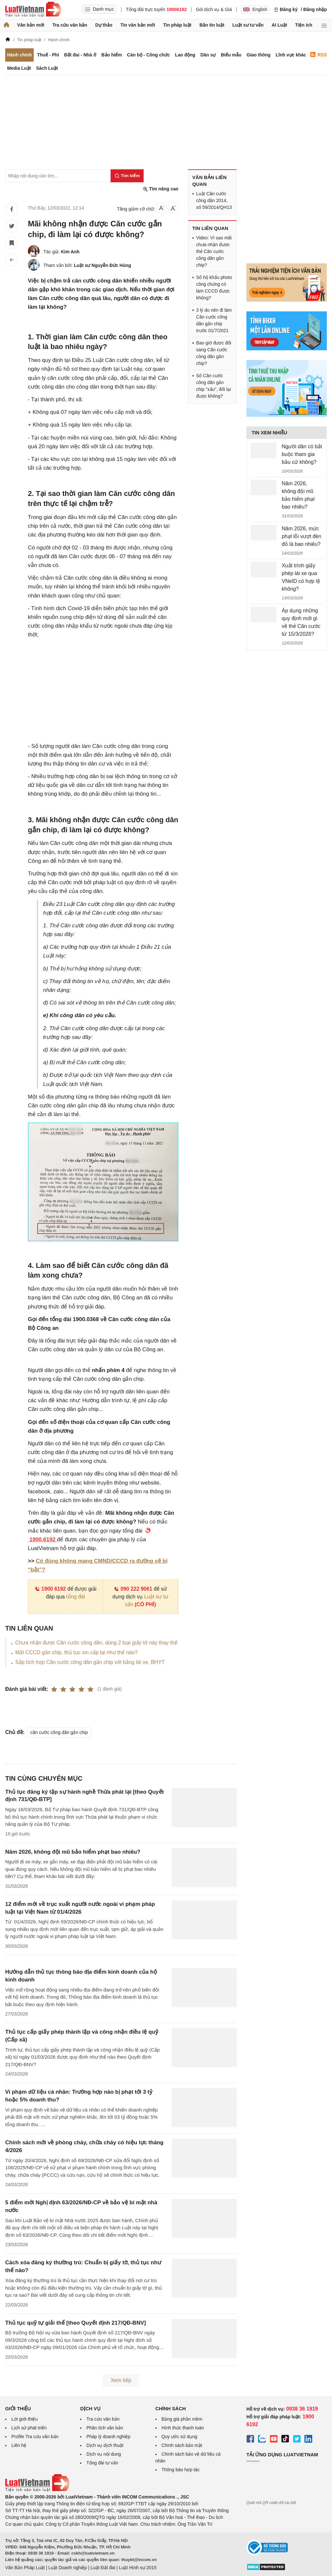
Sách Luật (47, 68)
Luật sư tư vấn (248, 25)
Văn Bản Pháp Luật (25, 2567)
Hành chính (19, 54)
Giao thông (259, 54)
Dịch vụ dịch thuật (105, 2445)
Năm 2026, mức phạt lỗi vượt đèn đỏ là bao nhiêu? (301, 536)
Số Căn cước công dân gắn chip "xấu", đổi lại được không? (213, 386)
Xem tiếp (121, 2380)
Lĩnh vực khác (291, 54)
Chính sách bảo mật (181, 2445)
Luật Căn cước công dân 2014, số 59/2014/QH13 (214, 200)
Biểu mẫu (231, 54)
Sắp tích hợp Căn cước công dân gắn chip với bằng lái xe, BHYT (90, 1662)
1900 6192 (50, 1589)
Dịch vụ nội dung (103, 2454)
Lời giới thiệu (24, 2419)
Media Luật (19, 68)
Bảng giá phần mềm (181, 2419)
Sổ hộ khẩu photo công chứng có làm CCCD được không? (214, 287)
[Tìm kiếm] (127, 175)
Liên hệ (18, 2445)
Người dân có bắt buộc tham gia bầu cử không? (302, 454)
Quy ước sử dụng (179, 2436)
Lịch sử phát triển (29, 2427)
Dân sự (208, 54)
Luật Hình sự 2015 (138, 2567)
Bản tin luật (211, 25)
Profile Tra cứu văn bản (34, 2436)
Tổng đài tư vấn (102, 2462)
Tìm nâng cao (160, 189)
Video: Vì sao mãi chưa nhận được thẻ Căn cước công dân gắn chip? (213, 251)
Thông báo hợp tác (180, 2469)
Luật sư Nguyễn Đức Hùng (102, 265)
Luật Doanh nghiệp (67, 2567)
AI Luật (279, 25)
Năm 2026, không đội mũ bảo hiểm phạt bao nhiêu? (72, 1852)
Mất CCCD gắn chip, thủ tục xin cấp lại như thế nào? (76, 1652)
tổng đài (75, 1596)
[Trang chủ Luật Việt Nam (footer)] (37, 2490)
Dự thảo (104, 25)
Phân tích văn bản (104, 2427)
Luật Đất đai (102, 2567)
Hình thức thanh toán (182, 2427)
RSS (318, 54)
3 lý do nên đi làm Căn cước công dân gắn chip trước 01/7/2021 (214, 320)
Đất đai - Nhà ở (80, 54)
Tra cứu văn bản (70, 25)
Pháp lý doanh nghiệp (108, 2436)
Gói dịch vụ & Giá (214, 9)
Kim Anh (70, 251)
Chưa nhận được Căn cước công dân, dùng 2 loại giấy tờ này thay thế (96, 1642)
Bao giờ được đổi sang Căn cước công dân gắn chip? (213, 353)
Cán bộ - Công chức (148, 54)
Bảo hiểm (111, 54)
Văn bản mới (30, 25)
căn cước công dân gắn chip (59, 1732)
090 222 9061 (133, 1589)
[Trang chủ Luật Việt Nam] (33, 9)
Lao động (185, 54)
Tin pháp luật (177, 25)
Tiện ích (303, 25)
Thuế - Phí (48, 54)
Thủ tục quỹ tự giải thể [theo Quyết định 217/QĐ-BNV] (75, 2323)
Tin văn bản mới (137, 25)
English (255, 9)
